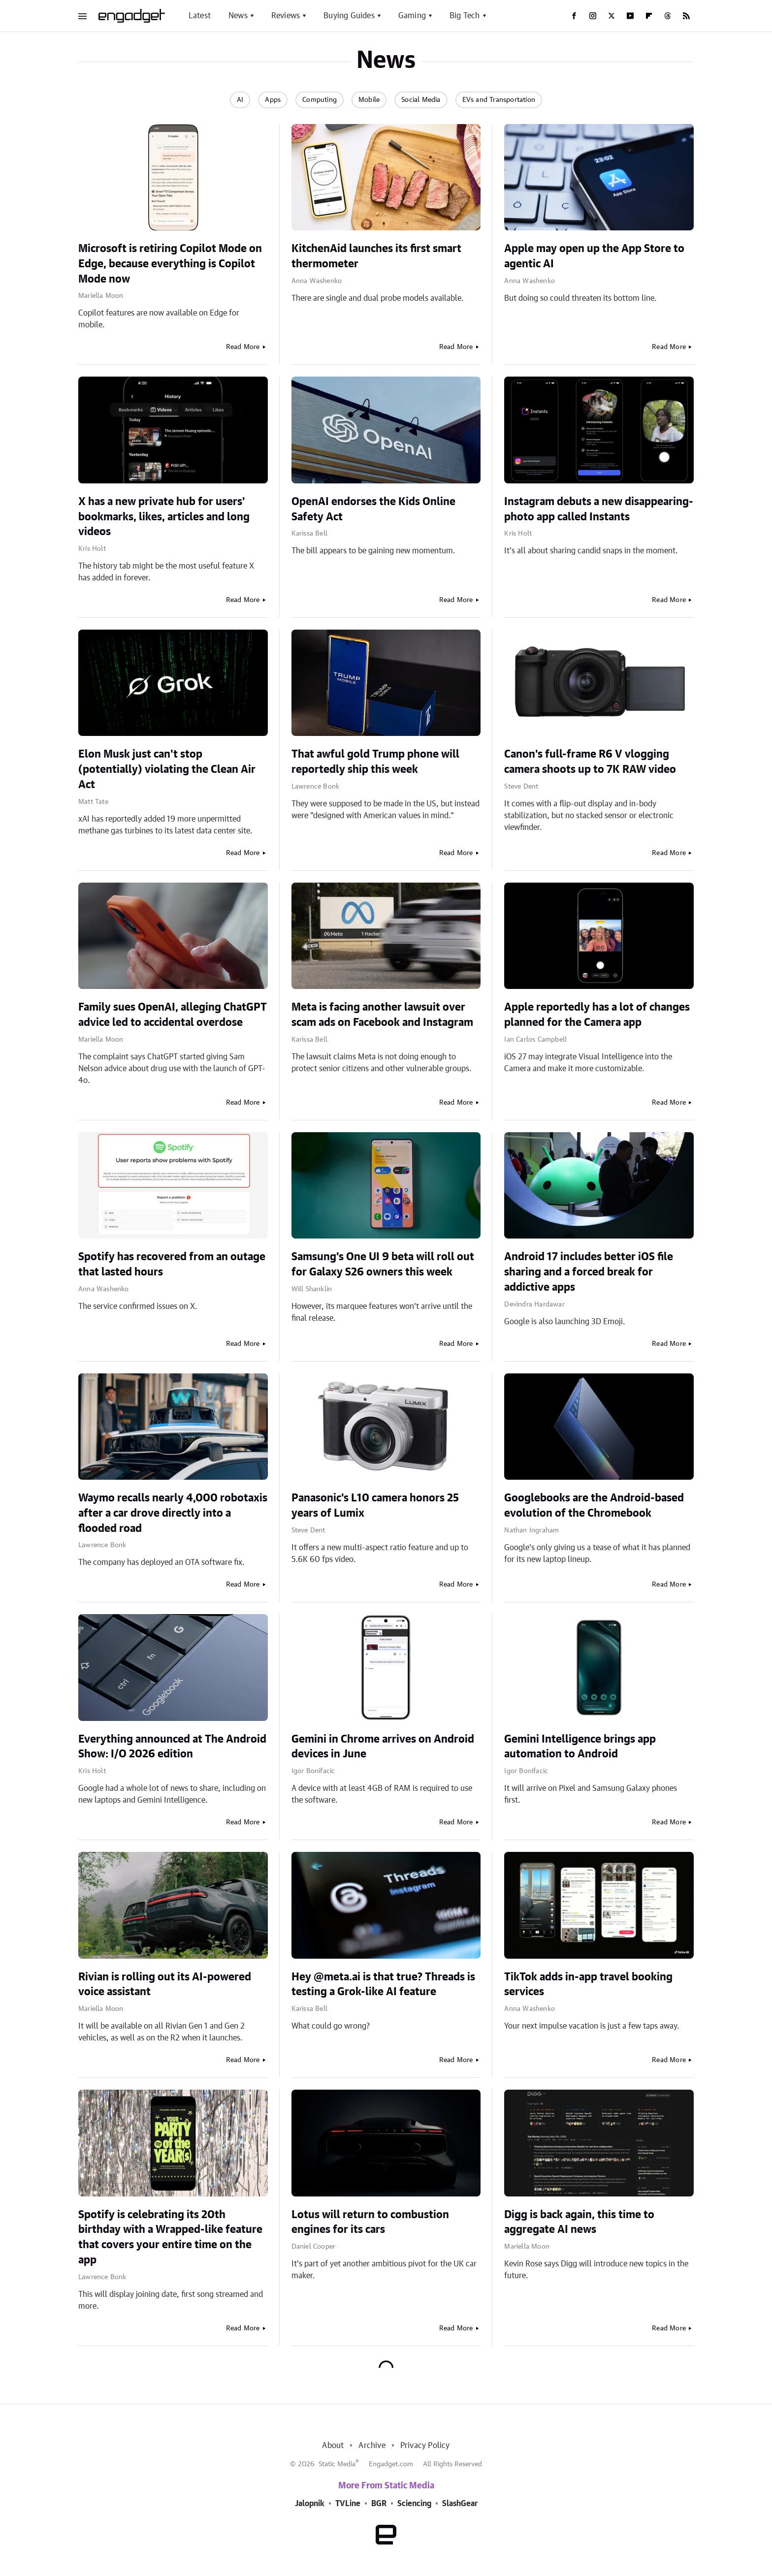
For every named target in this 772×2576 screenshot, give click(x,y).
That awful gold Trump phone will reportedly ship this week (375, 762)
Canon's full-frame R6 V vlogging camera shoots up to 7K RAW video (590, 762)
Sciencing (414, 2504)
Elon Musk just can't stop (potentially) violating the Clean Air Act (167, 769)
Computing (319, 99)
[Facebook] (574, 15)
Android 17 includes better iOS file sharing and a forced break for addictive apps (588, 1272)
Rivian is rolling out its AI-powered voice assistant (164, 1985)
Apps (273, 99)
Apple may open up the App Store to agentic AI (594, 256)
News (238, 16)
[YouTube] (630, 15)
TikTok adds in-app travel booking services (588, 1985)
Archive (371, 2445)
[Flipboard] (649, 15)
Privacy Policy (425, 2445)
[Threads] (667, 15)
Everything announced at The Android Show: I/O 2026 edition (172, 1747)
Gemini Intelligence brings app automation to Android (580, 1747)
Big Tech (465, 16)
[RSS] (686, 15)
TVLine (347, 2504)
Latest (200, 16)
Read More (243, 347)
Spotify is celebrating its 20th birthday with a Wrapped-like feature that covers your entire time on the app (170, 2237)
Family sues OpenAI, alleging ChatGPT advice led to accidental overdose (172, 1015)
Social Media (420, 99)
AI (240, 99)
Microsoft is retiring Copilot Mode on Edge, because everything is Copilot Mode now (170, 264)
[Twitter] (611, 15)
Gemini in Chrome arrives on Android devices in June (382, 1747)
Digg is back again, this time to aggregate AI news (579, 2222)
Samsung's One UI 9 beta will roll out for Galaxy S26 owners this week (382, 1264)
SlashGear (460, 2504)
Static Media (337, 2464)
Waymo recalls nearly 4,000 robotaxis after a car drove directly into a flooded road (172, 1513)
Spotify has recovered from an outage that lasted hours (171, 1264)
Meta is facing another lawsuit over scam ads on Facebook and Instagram (382, 1015)
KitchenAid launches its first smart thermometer (376, 256)
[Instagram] (592, 15)
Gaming (412, 16)
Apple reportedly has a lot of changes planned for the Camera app (597, 1015)
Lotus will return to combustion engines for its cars (370, 2222)
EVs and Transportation (498, 99)
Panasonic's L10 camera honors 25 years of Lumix (375, 1506)
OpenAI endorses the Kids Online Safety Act (373, 509)
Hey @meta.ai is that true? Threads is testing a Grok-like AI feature (383, 1985)
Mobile (369, 99)
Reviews (285, 16)
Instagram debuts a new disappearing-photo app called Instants (598, 509)
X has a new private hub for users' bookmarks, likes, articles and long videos (164, 517)
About (333, 2445)
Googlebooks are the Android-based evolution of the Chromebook (594, 1506)
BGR (378, 2504)
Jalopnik (309, 2504)
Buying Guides (349, 16)
